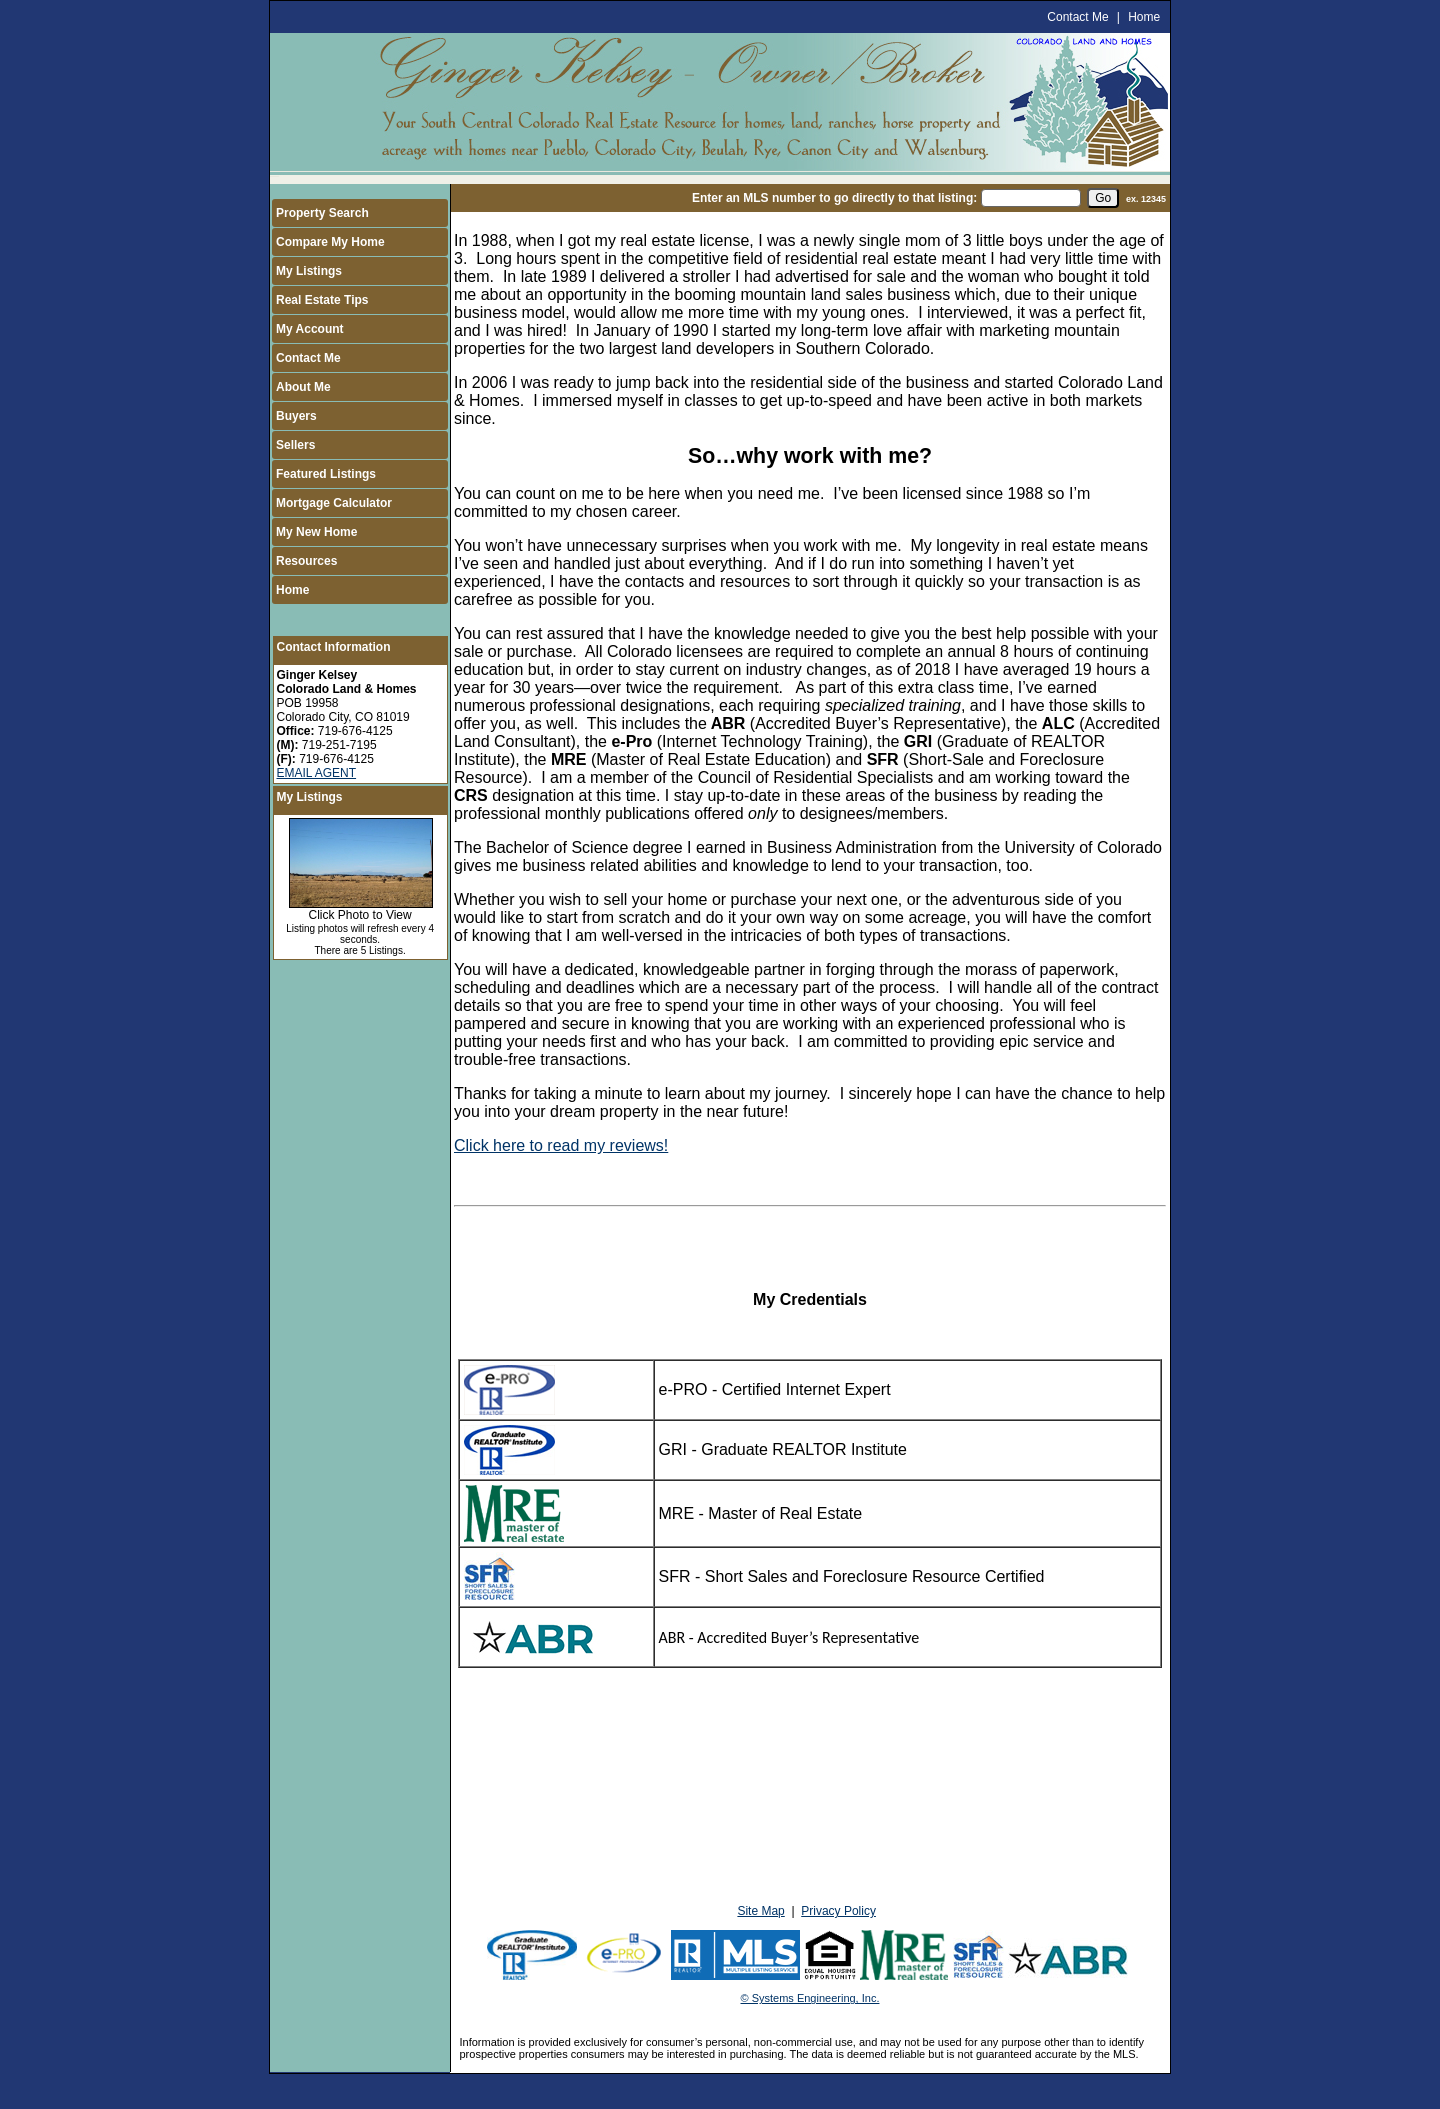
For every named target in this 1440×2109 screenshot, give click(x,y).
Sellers (295, 445)
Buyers (296, 416)
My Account (310, 329)
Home (1144, 17)
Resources (306, 561)
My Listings (309, 271)
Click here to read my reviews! (561, 1145)
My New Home (316, 532)
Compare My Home (330, 242)
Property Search (322, 213)
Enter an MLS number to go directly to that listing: (834, 198)
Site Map (760, 1911)
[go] (1103, 198)
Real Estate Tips (322, 300)
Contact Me (1077, 17)
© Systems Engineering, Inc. (810, 1998)
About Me (303, 387)
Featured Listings (326, 474)
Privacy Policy (838, 1911)
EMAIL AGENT (317, 773)
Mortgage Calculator (334, 503)
